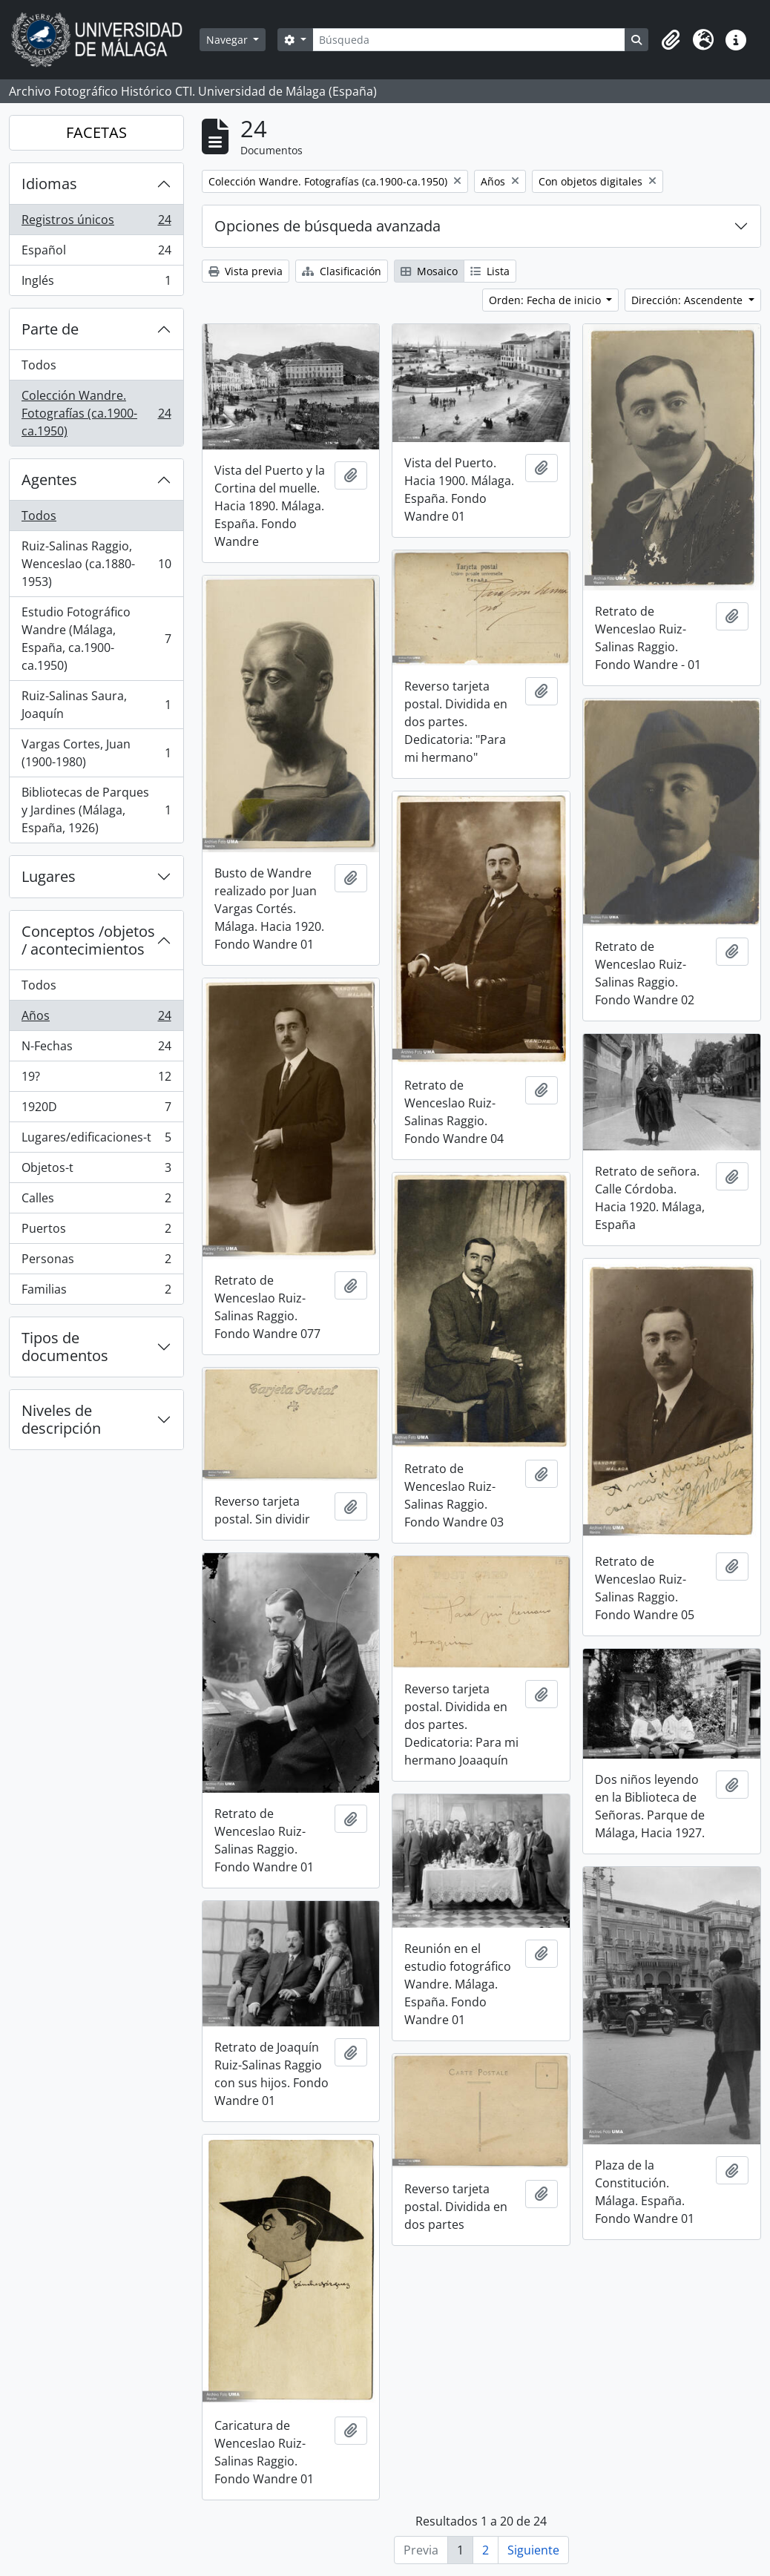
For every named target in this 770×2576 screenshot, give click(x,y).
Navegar (228, 40)
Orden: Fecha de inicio (546, 300)
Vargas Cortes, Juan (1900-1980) (96, 753)
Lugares (49, 876)
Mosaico (429, 271)
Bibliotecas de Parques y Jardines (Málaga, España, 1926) (96, 810)
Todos (39, 365)
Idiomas (49, 184)
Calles (96, 1201)
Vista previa (245, 271)
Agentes (49, 480)
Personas (96, 1262)
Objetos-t (96, 1171)
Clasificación (341, 271)
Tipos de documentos (65, 1347)
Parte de (50, 329)
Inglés (96, 283)
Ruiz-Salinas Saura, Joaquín (96, 705)
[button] (670, 40)
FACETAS (96, 132)
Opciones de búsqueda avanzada (327, 226)
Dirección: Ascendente (688, 300)
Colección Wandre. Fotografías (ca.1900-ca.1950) (96, 413)
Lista (490, 271)
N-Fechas (96, 1049)
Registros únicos (96, 223)
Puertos (96, 1231)
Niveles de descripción (61, 1419)
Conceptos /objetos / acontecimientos (88, 940)
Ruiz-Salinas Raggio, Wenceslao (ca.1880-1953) (96, 564)
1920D (96, 1110)
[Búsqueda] (468, 39)
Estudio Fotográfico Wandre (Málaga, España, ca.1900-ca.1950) (96, 638)
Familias (96, 1292)
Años (96, 1019)
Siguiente (533, 2550)
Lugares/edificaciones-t (96, 1140)
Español (96, 253)
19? (96, 1079)
